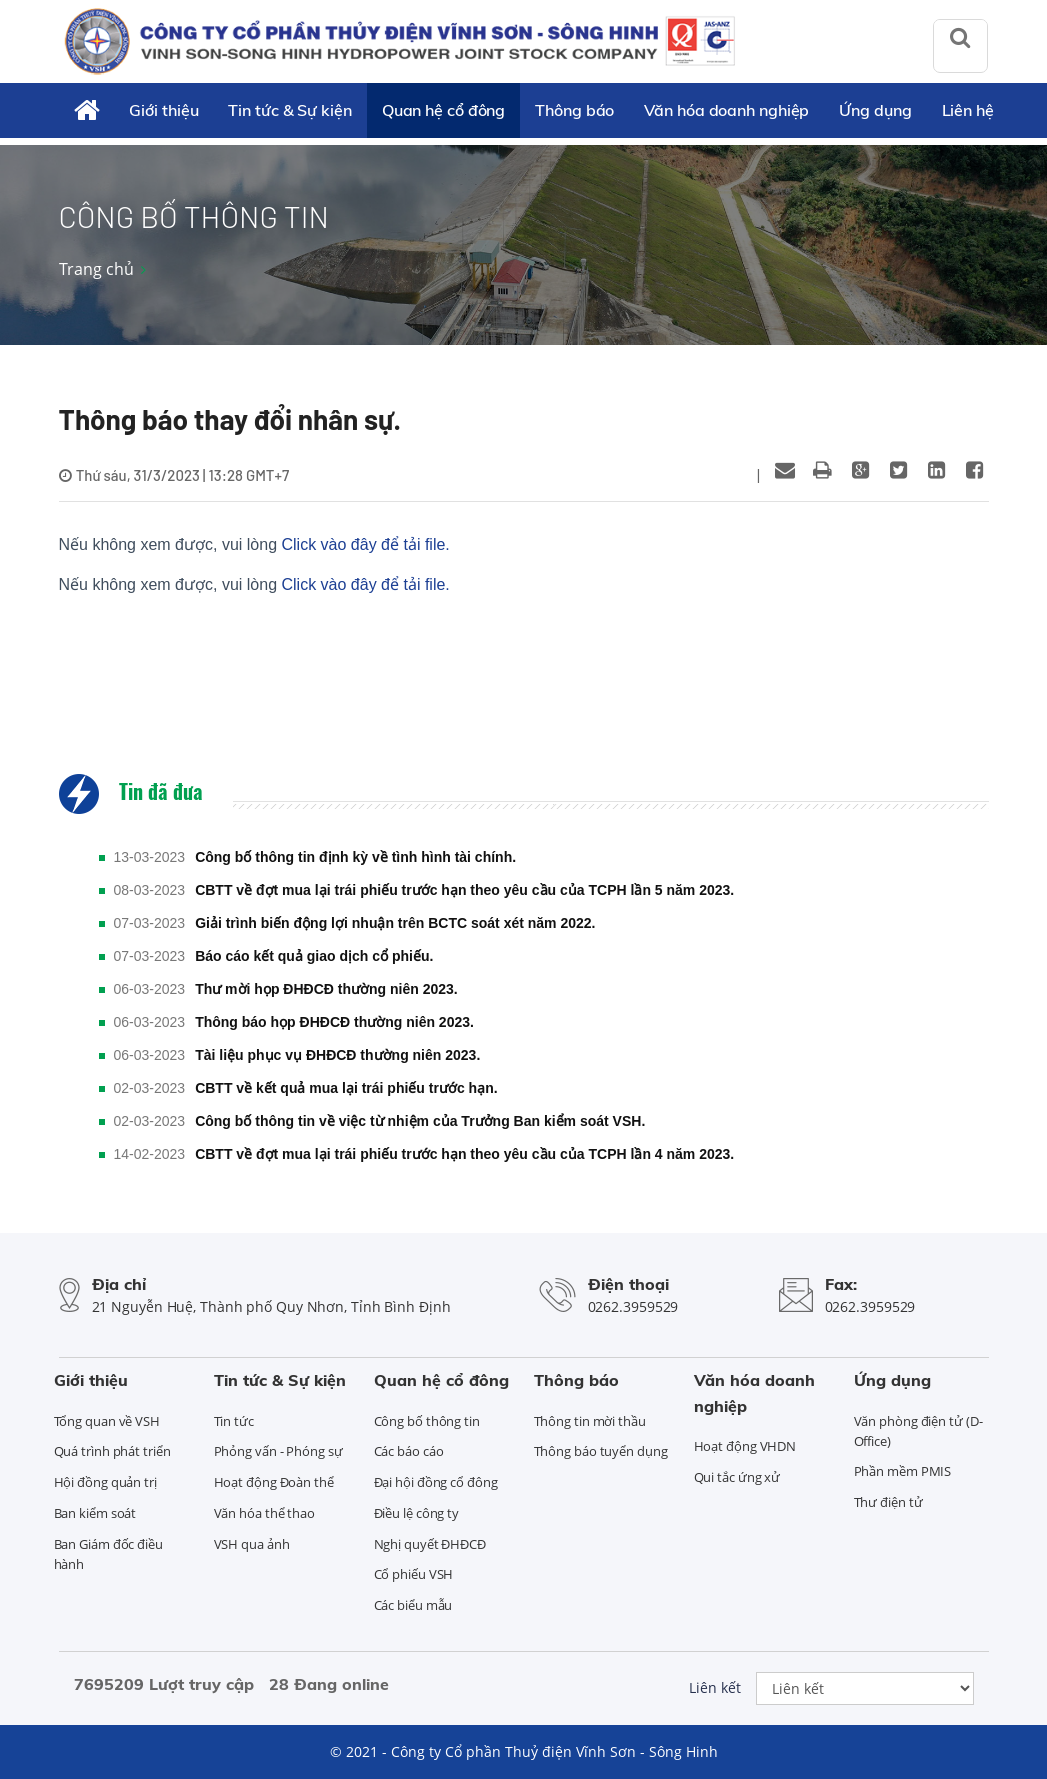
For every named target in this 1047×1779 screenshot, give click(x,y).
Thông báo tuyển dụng (601, 1451)
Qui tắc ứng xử (737, 1477)
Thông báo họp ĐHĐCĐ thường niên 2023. (334, 1022)
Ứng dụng (875, 110)
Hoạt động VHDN (745, 1446)
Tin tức (234, 1421)
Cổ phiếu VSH (414, 1574)
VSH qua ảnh (252, 1544)
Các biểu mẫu (413, 1605)
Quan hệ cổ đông (444, 110)
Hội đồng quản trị (105, 1482)
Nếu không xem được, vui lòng (254, 544)
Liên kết (715, 1687)
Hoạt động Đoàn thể (274, 1482)
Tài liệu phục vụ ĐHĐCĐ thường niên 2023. (337, 1055)
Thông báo (574, 110)
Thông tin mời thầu (590, 1421)
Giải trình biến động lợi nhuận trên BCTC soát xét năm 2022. (395, 923)
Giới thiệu (163, 110)
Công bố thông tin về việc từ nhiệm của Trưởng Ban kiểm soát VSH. (420, 1121)
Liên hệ (968, 110)
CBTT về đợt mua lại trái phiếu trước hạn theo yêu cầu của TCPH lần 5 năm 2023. (464, 890)
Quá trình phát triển (112, 1451)
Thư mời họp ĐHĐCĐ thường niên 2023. (326, 989)
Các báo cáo (409, 1451)
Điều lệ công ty (417, 1513)
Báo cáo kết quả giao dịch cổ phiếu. (314, 956)
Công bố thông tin (427, 1421)
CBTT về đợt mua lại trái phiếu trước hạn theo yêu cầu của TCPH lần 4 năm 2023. (464, 1154)
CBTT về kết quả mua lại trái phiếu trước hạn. (346, 1088)
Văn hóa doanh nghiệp (726, 110)
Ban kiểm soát (95, 1513)
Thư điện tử (888, 1502)
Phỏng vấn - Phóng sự (278, 1451)
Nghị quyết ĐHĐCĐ (430, 1544)
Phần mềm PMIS (903, 1471)
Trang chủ (96, 269)
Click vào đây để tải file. (366, 544)
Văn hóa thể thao (264, 1513)
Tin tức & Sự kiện (289, 110)
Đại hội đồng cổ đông (436, 1482)
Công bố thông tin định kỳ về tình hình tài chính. (355, 857)
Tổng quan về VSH (107, 1421)
